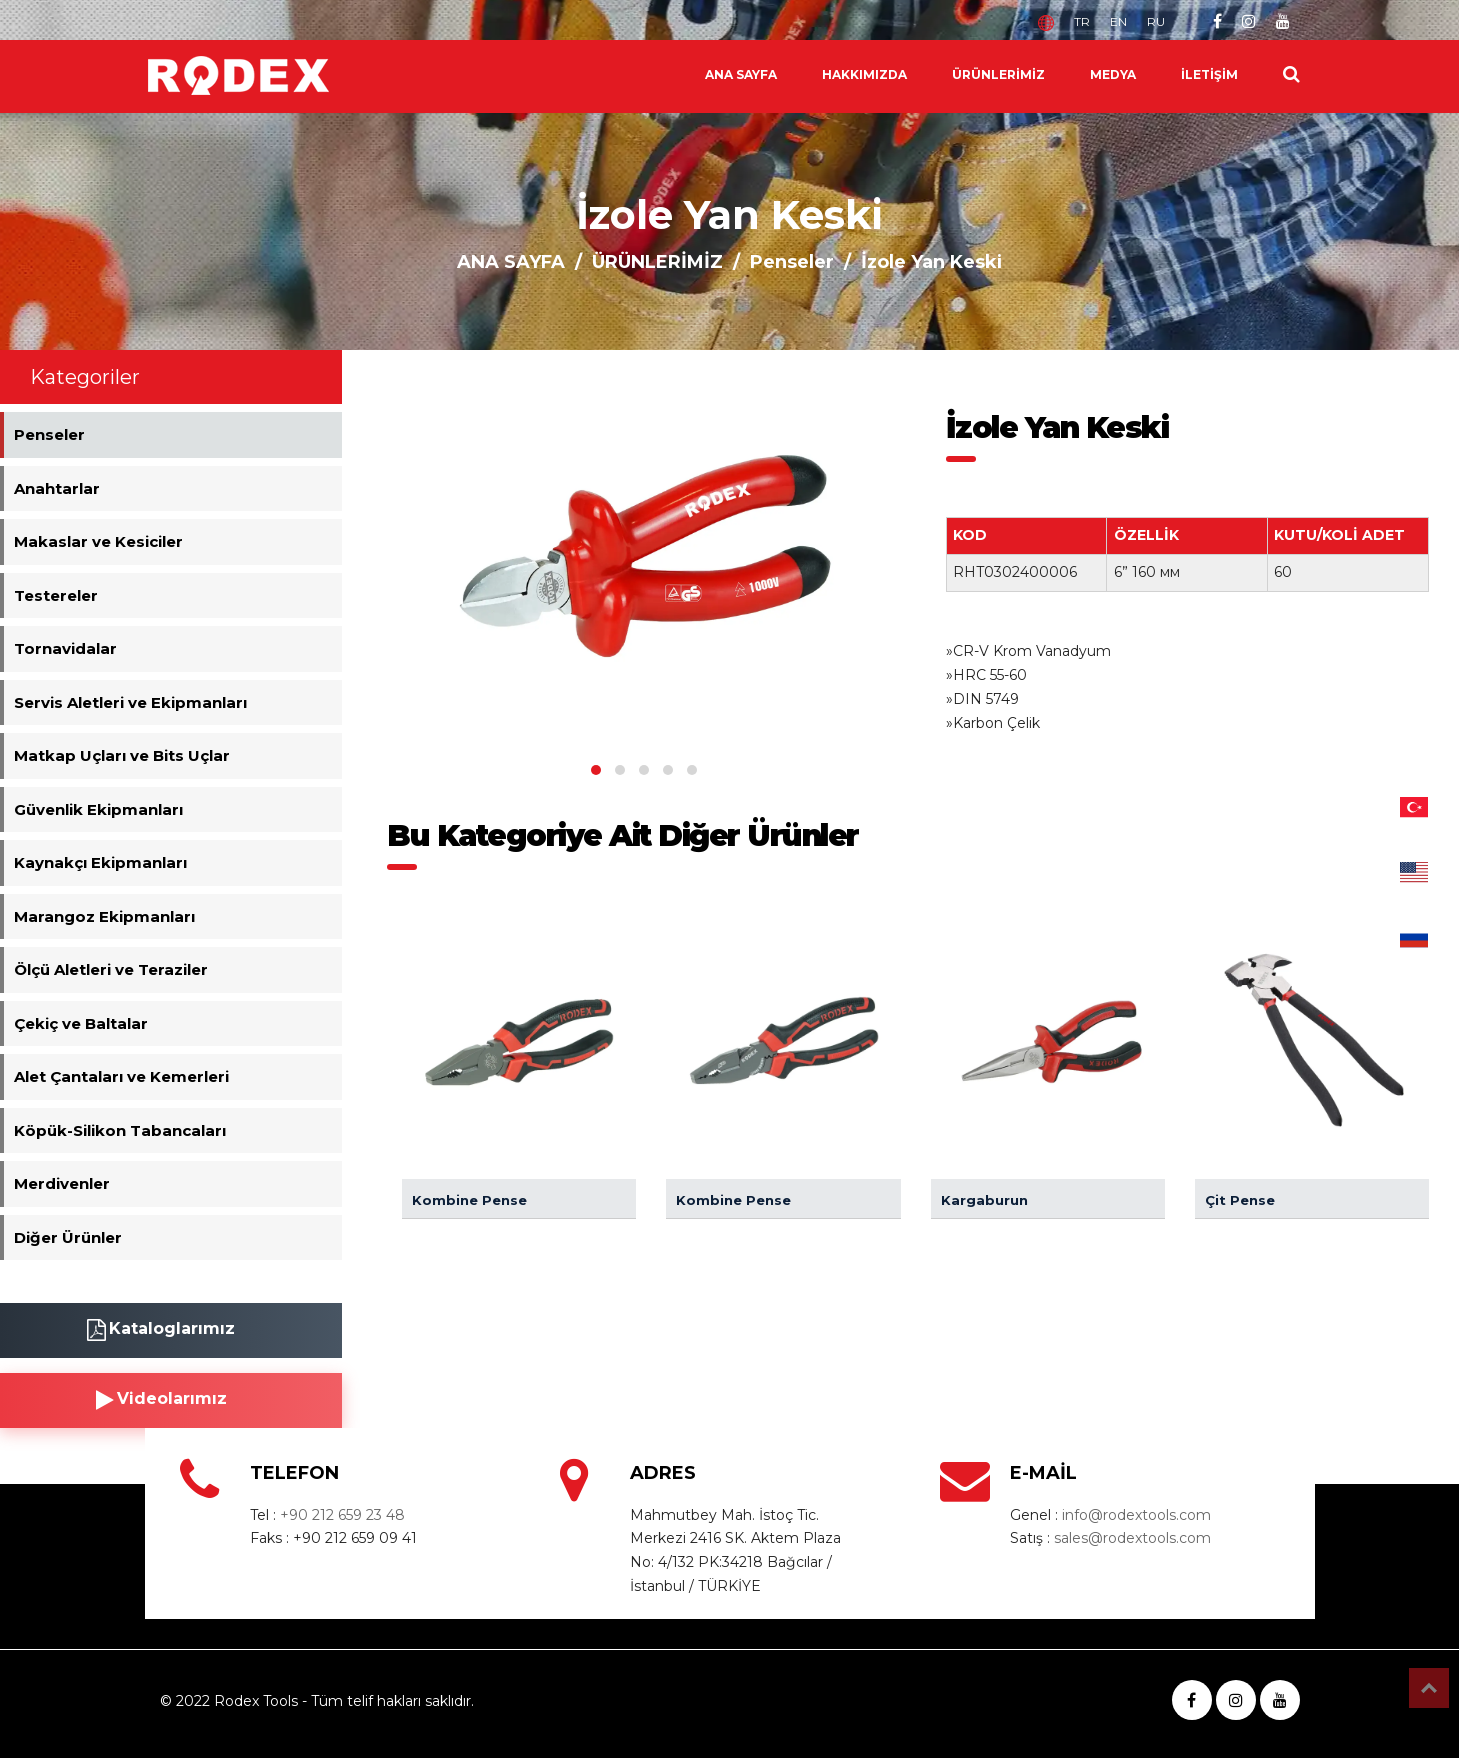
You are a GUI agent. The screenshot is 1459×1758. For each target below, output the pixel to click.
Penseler (792, 262)
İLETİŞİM (1209, 74)
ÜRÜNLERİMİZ (998, 74)
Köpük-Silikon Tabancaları (120, 1130)
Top (1429, 1688)
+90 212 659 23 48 (342, 1515)
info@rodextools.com (1136, 1515)
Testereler (56, 595)
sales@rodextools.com (1132, 1538)
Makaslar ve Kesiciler (98, 541)
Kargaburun (984, 1200)
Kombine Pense (469, 1200)
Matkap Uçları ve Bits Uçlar (122, 755)
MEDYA (1113, 74)
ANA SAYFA (741, 74)
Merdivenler (62, 1183)
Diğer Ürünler (68, 1237)
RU (1156, 21)
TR (1082, 21)
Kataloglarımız (161, 1330)
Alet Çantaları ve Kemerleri (121, 1076)
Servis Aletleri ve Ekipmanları (130, 702)
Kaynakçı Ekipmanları (100, 862)
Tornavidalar (65, 648)
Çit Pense (1240, 1200)
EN (1118, 21)
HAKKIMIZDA (864, 74)
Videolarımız (161, 1400)
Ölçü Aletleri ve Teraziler (111, 969)
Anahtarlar (57, 488)
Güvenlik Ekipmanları (98, 809)
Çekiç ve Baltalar (81, 1023)
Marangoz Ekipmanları (104, 916)
